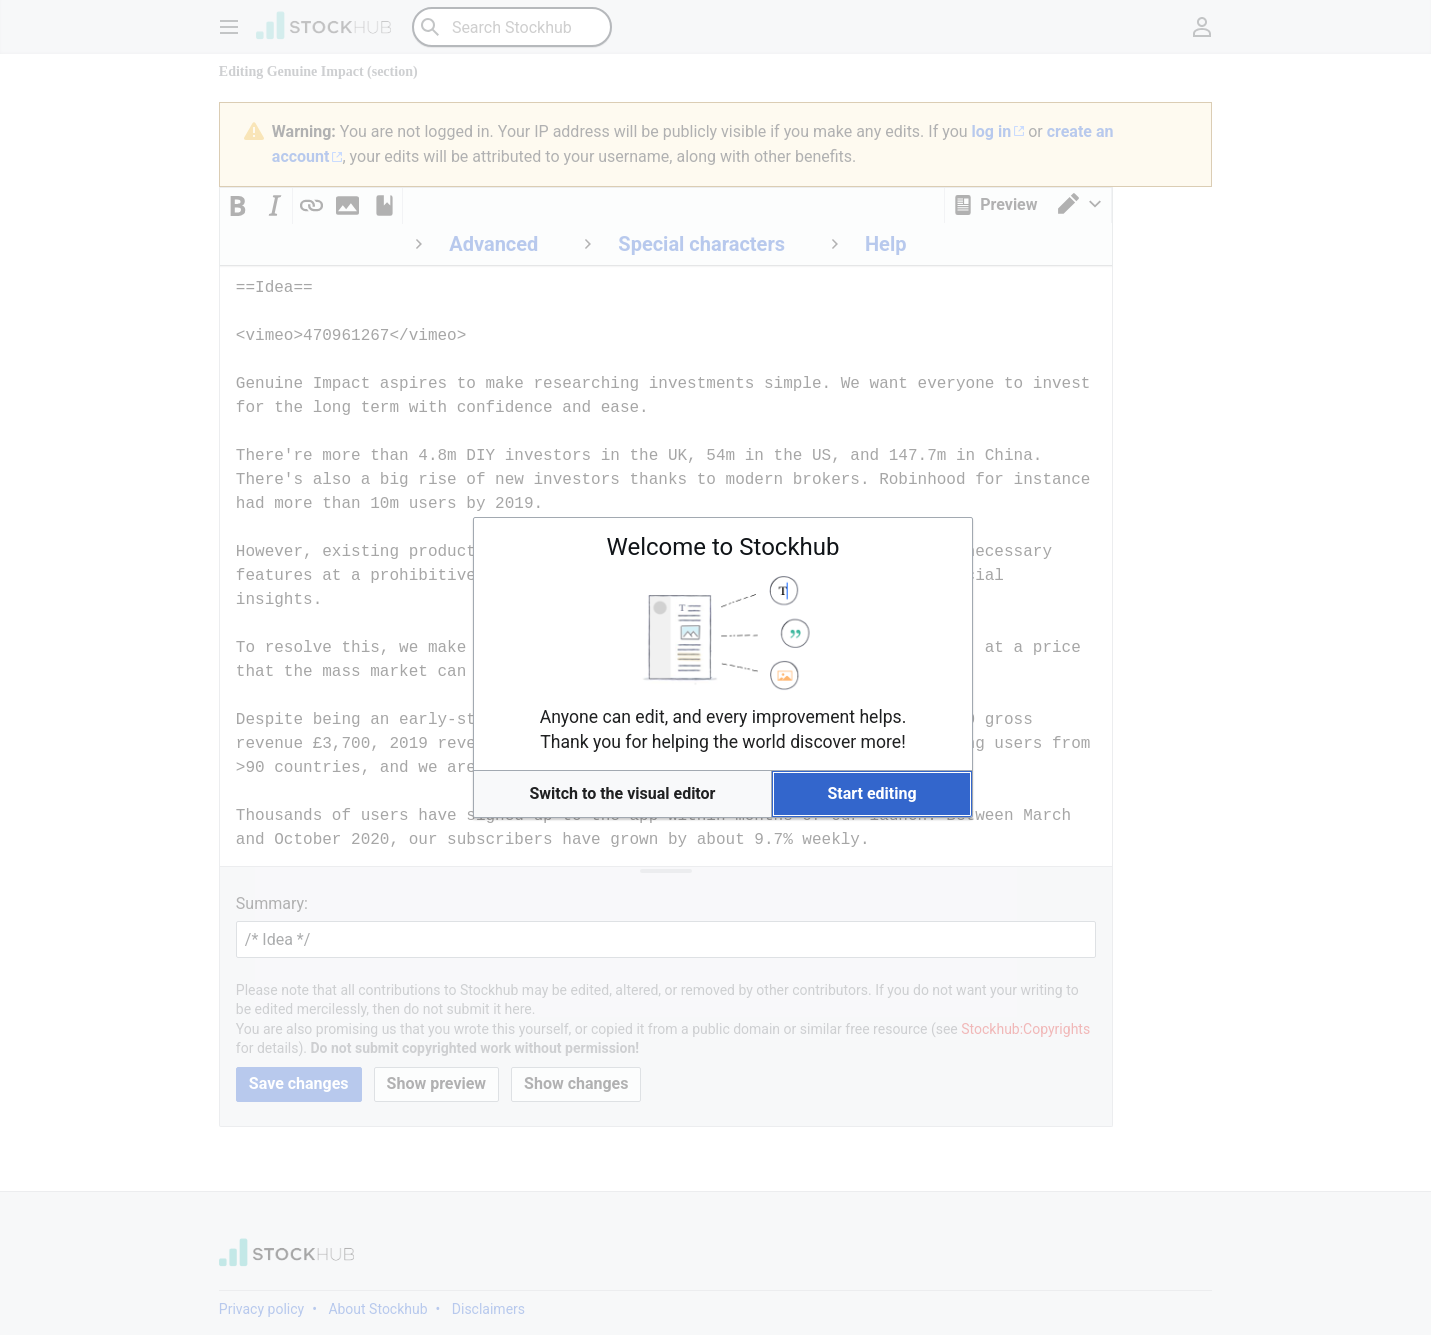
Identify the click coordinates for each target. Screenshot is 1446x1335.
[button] (622, 794)
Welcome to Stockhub (723, 547)
